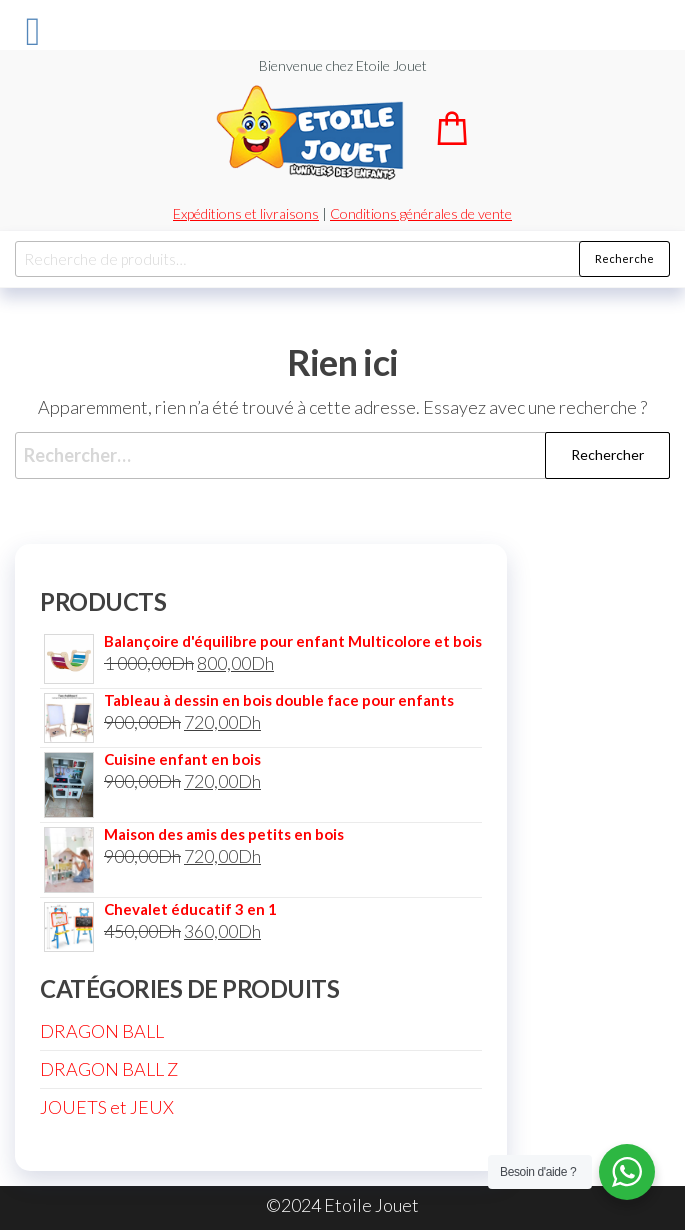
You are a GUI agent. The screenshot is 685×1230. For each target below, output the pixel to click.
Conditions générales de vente (421, 213)
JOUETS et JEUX (107, 1107)
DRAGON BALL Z (109, 1069)
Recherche (624, 258)
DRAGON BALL (102, 1031)
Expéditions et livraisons (246, 213)
